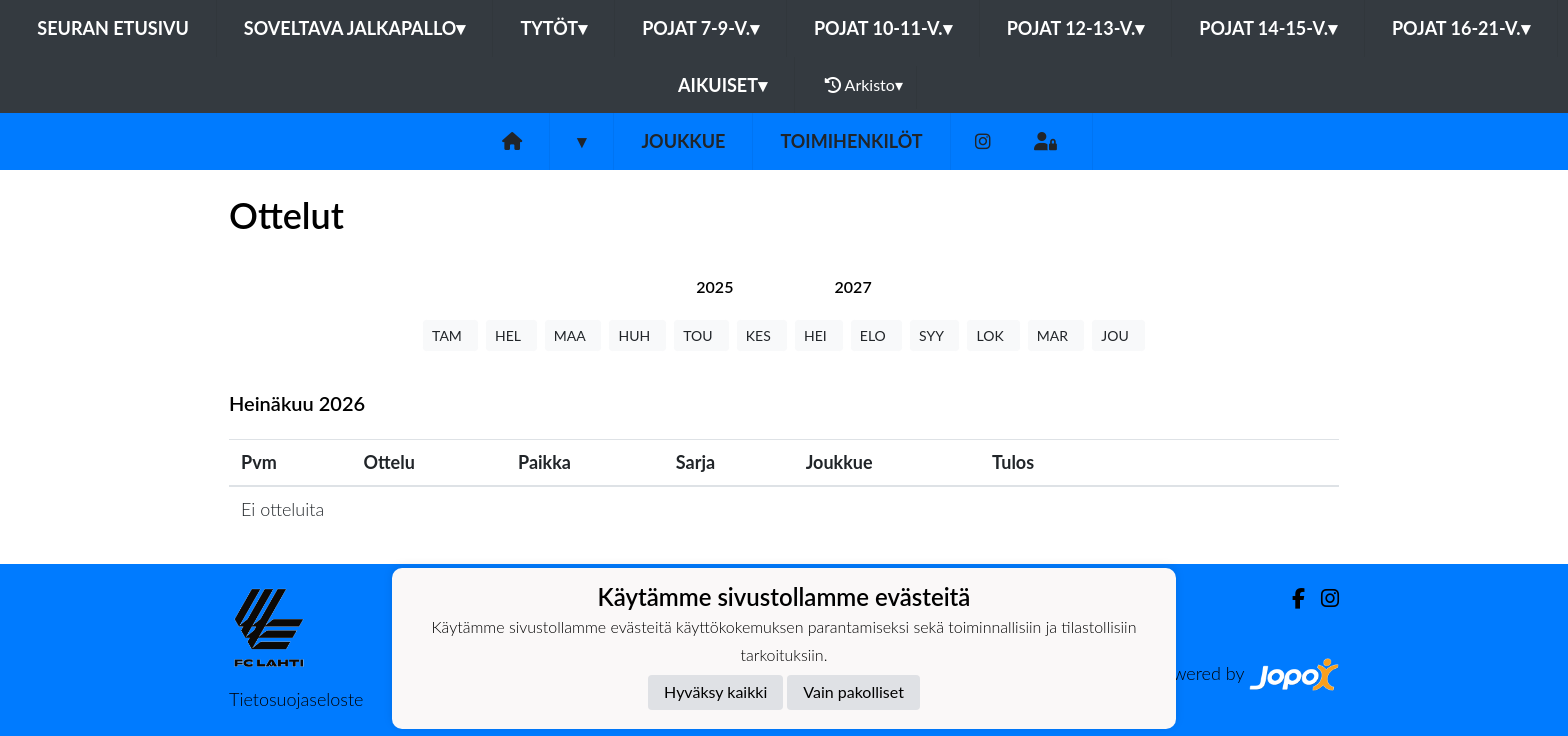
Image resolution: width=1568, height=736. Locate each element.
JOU (1118, 335)
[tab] (714, 286)
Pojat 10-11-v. (883, 28)
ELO (876, 335)
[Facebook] (1290, 598)
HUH (637, 335)
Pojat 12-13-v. (1076, 28)
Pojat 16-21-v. (1461, 28)
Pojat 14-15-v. (1268, 28)
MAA (573, 335)
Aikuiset (722, 85)
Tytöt (553, 28)
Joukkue (683, 141)
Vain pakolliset (853, 691)
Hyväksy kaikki (715, 691)
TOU (701, 335)
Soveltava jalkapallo (355, 28)
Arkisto (864, 85)
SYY (934, 335)
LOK (993, 335)
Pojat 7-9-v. (700, 28)
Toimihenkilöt (851, 141)
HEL (511, 335)
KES (762, 335)
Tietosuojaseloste (296, 699)
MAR (1056, 335)
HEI (819, 335)
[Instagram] (983, 141)
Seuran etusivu (113, 28)
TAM (450, 335)
